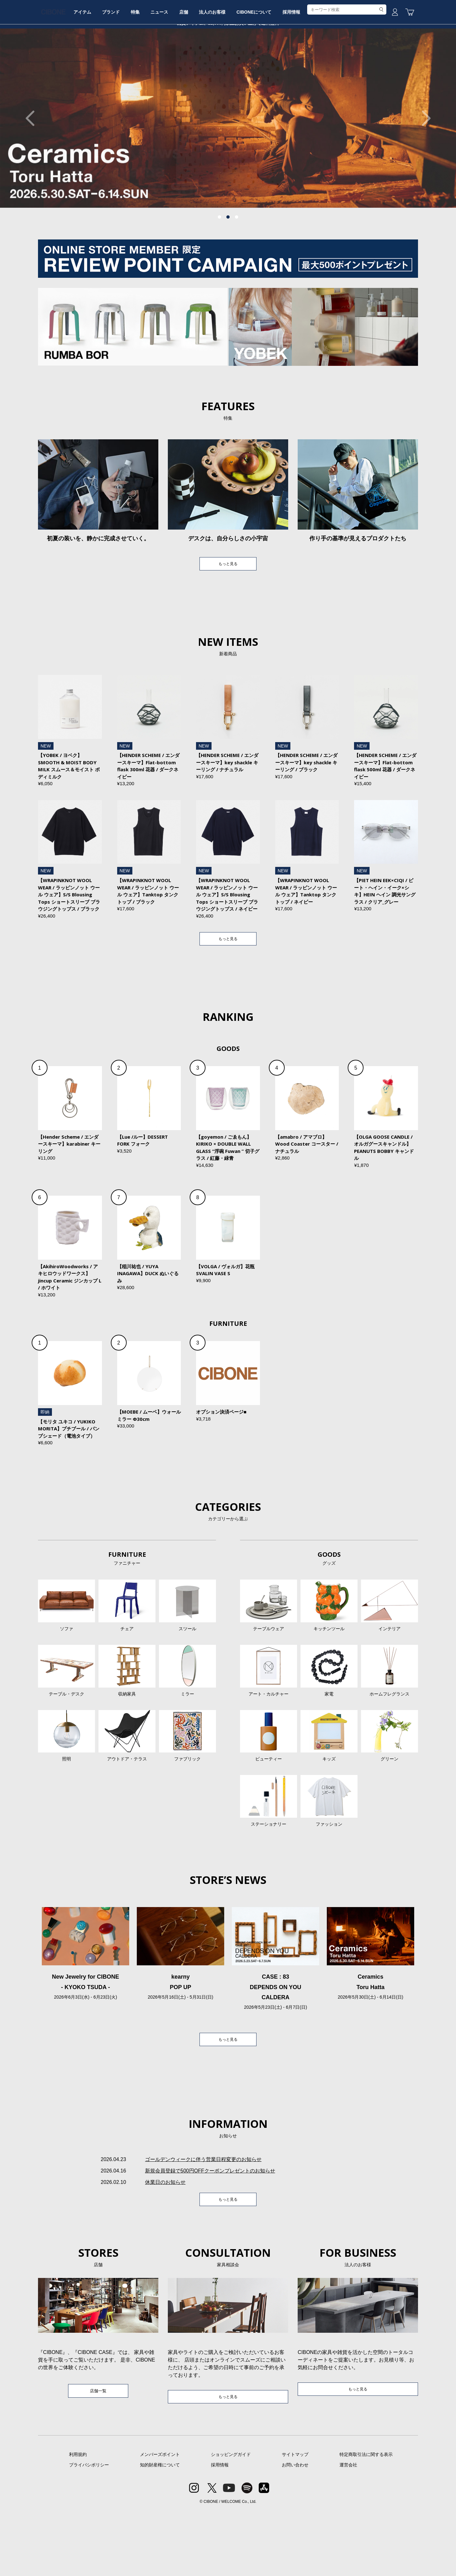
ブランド (140, 67)
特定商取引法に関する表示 (366, 2519)
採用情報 (349, 67)
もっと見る (228, 612)
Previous (33, 166)
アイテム (107, 67)
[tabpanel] (228, 166)
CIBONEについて (306, 67)
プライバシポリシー (89, 2530)
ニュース (198, 67)
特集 (169, 67)
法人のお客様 (260, 67)
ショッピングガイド (231, 2519)
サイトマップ (295, 2519)
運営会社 (348, 2530)
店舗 (227, 67)
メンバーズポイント (160, 2519)
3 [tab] (236, 265)
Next (423, 166)
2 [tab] (228, 265)
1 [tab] (219, 265)
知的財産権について (160, 2530)
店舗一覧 (98, 2455)
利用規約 (78, 2519)
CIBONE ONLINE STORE (228, 48)
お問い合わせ (295, 2530)
